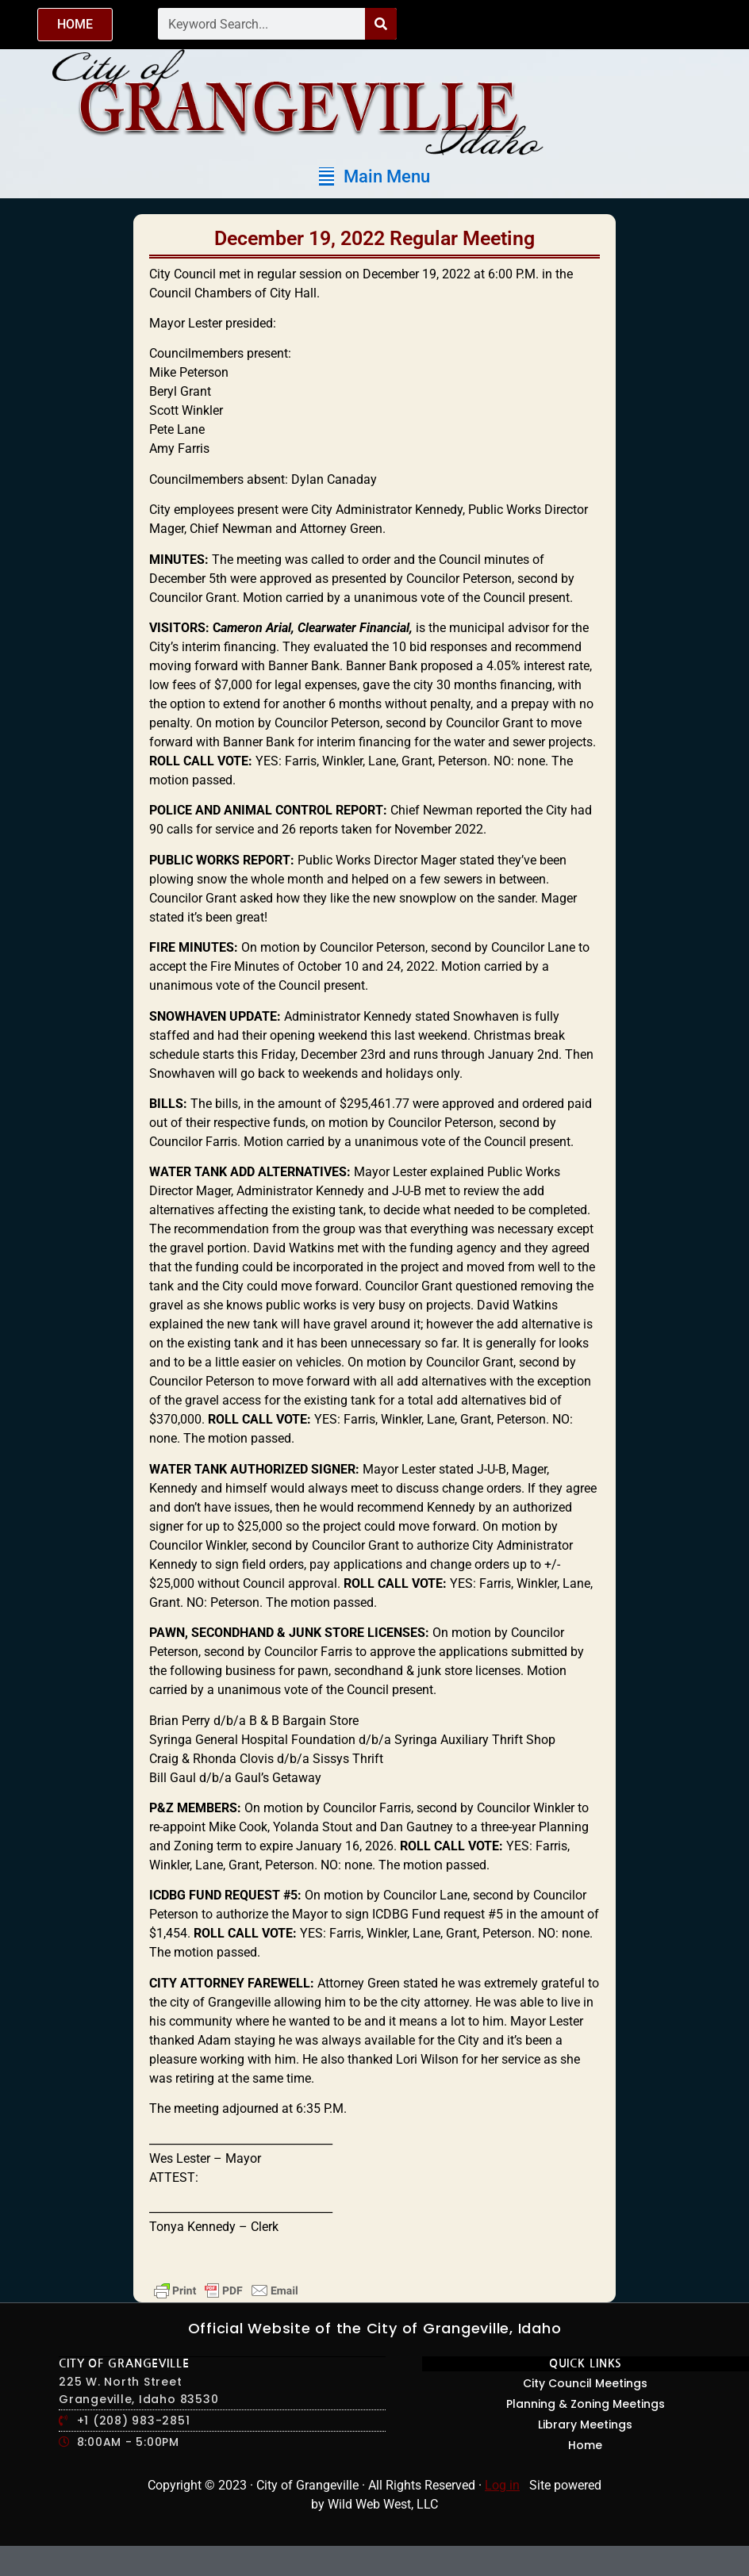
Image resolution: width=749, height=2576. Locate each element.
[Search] (381, 24)
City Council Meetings (585, 2383)
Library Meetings (585, 2424)
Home (585, 2445)
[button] (374, 176)
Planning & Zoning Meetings (585, 2404)
